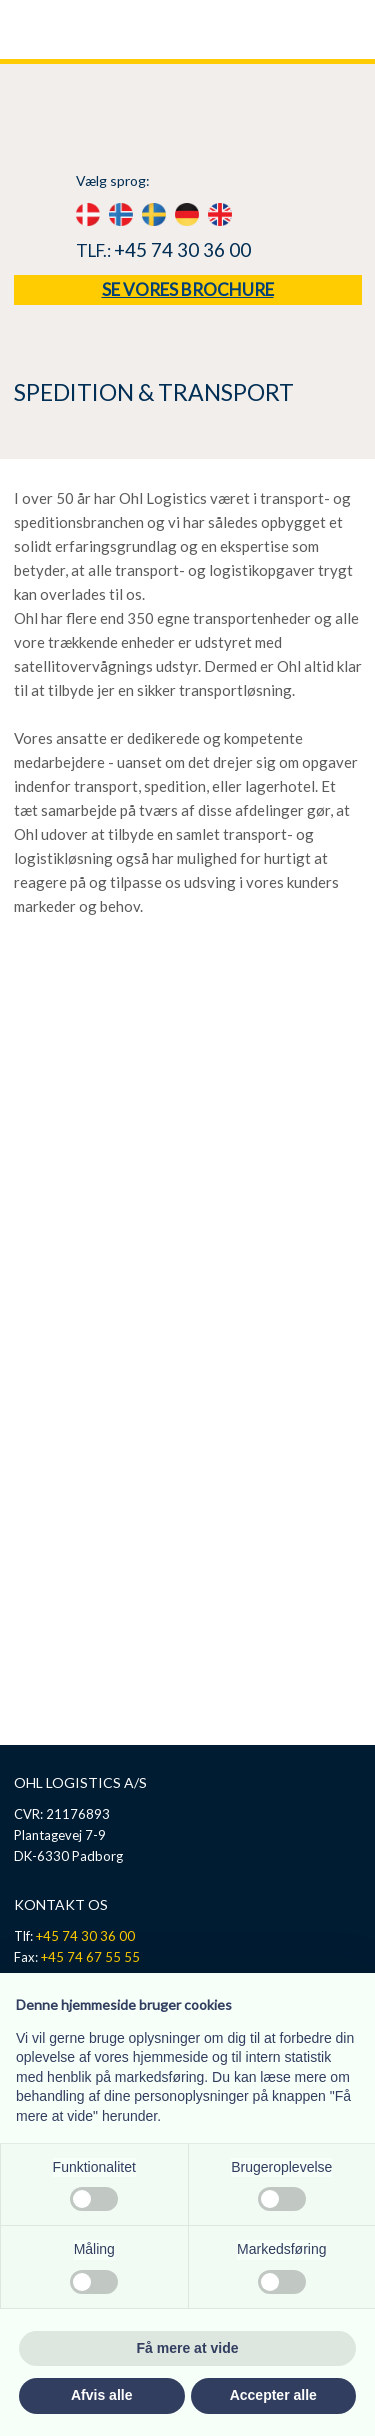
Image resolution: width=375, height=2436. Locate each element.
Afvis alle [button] (101, 2395)
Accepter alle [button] (273, 2395)
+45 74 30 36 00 (182, 249)
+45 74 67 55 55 (90, 1957)
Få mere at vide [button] (188, 2348)
